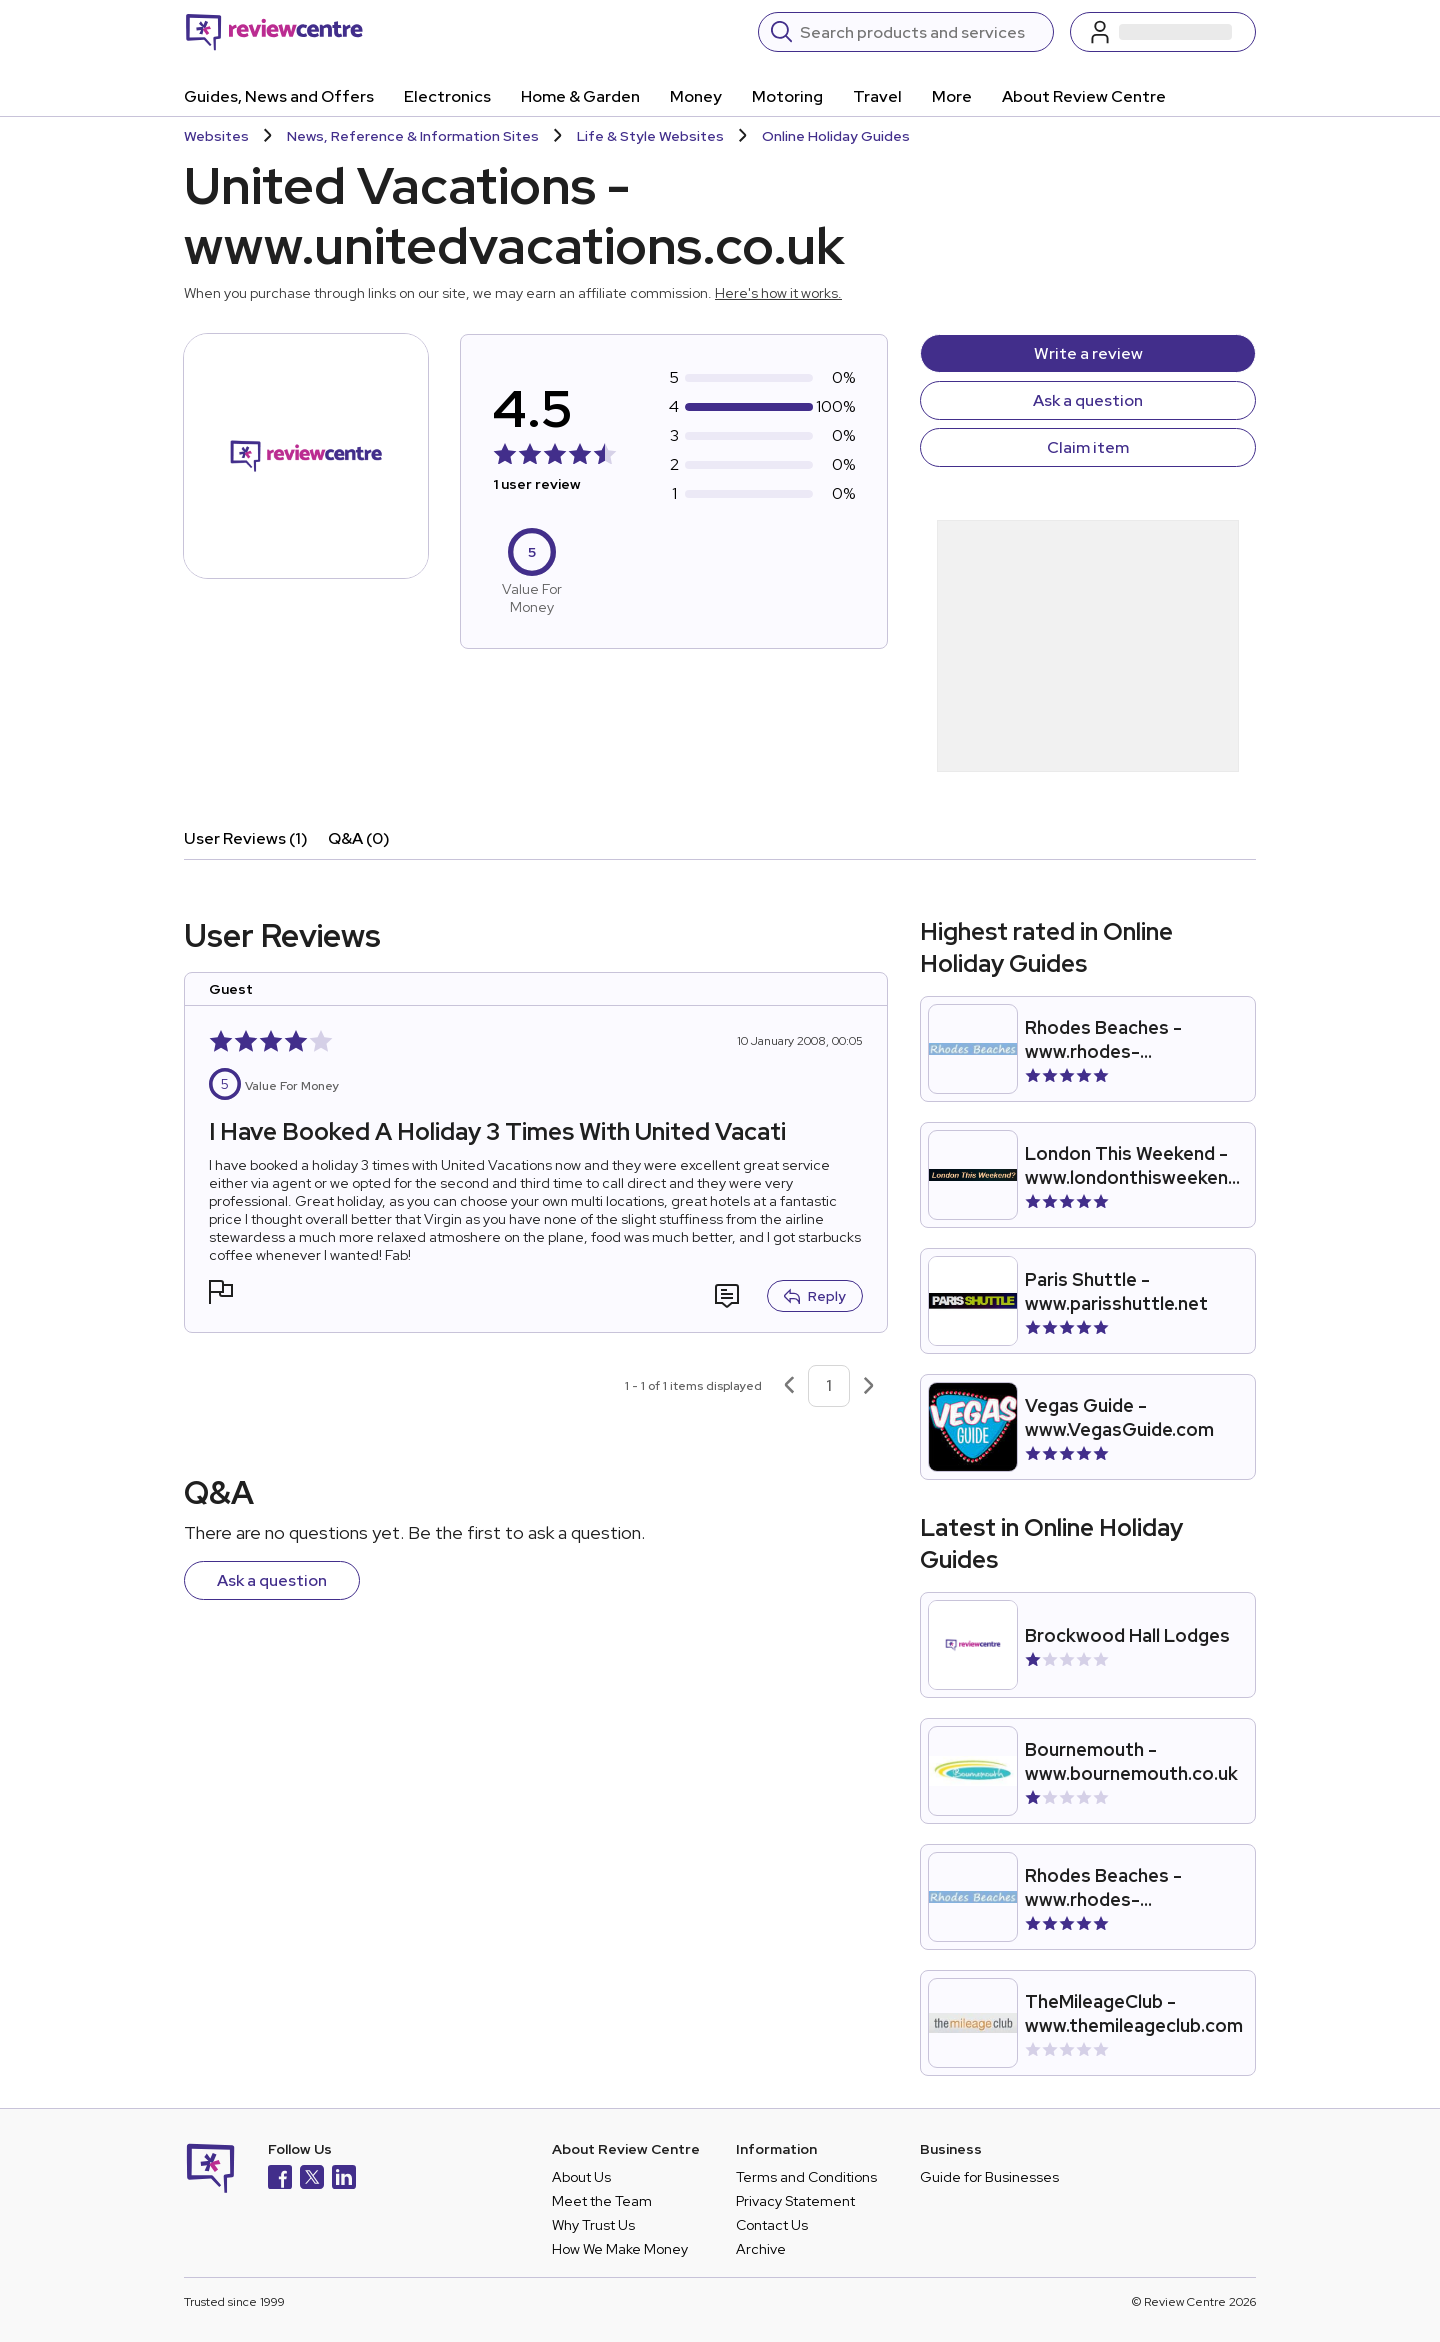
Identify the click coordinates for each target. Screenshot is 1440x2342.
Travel (877, 96)
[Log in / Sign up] (1163, 32)
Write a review (1088, 353)
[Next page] (869, 1386)
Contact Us (772, 2225)
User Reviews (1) (246, 838)
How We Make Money (620, 2249)
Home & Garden (580, 96)
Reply (815, 1296)
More (952, 96)
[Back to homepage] (274, 32)
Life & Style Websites (650, 136)
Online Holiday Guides (836, 136)
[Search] (920, 32)
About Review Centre (1084, 96)
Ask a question (1088, 400)
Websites (216, 136)
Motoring (787, 96)
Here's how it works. (778, 293)
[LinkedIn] (344, 2179)
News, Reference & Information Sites (413, 136)
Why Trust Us (593, 2225)
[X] (312, 2179)
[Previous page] (789, 1386)
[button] (221, 1294)
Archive (761, 2249)
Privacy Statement (795, 2201)
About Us (581, 2177)
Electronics (447, 96)
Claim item (1088, 447)
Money (696, 96)
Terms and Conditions (806, 2177)
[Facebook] (280, 2179)
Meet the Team (602, 2201)
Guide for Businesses (989, 2177)
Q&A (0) (359, 838)
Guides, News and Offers (279, 96)
